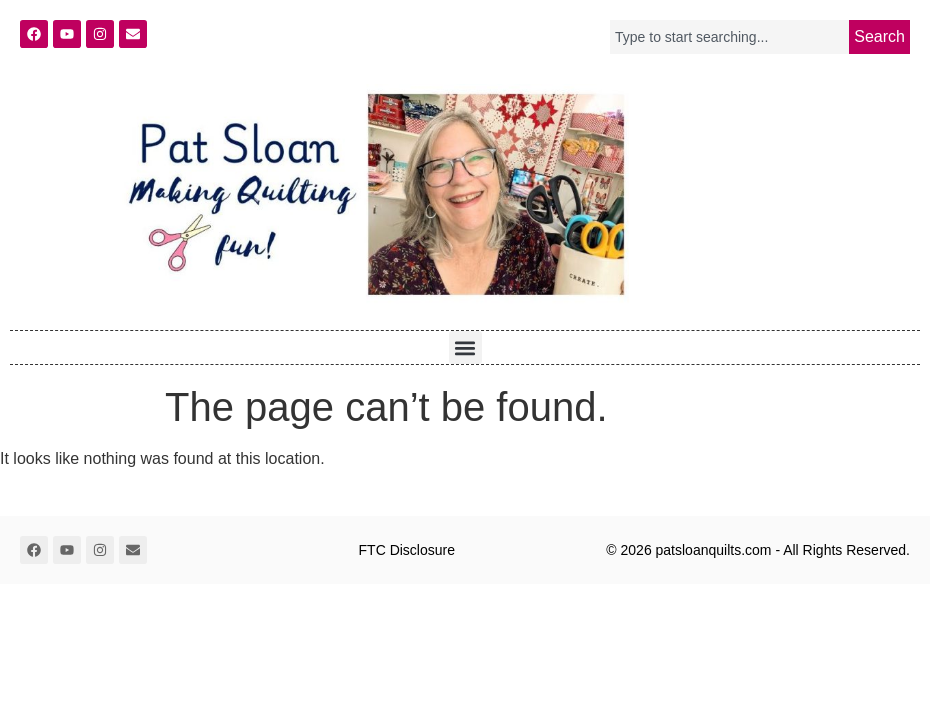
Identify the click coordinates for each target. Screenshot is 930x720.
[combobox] (729, 37)
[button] (465, 347)
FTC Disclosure (407, 550)
